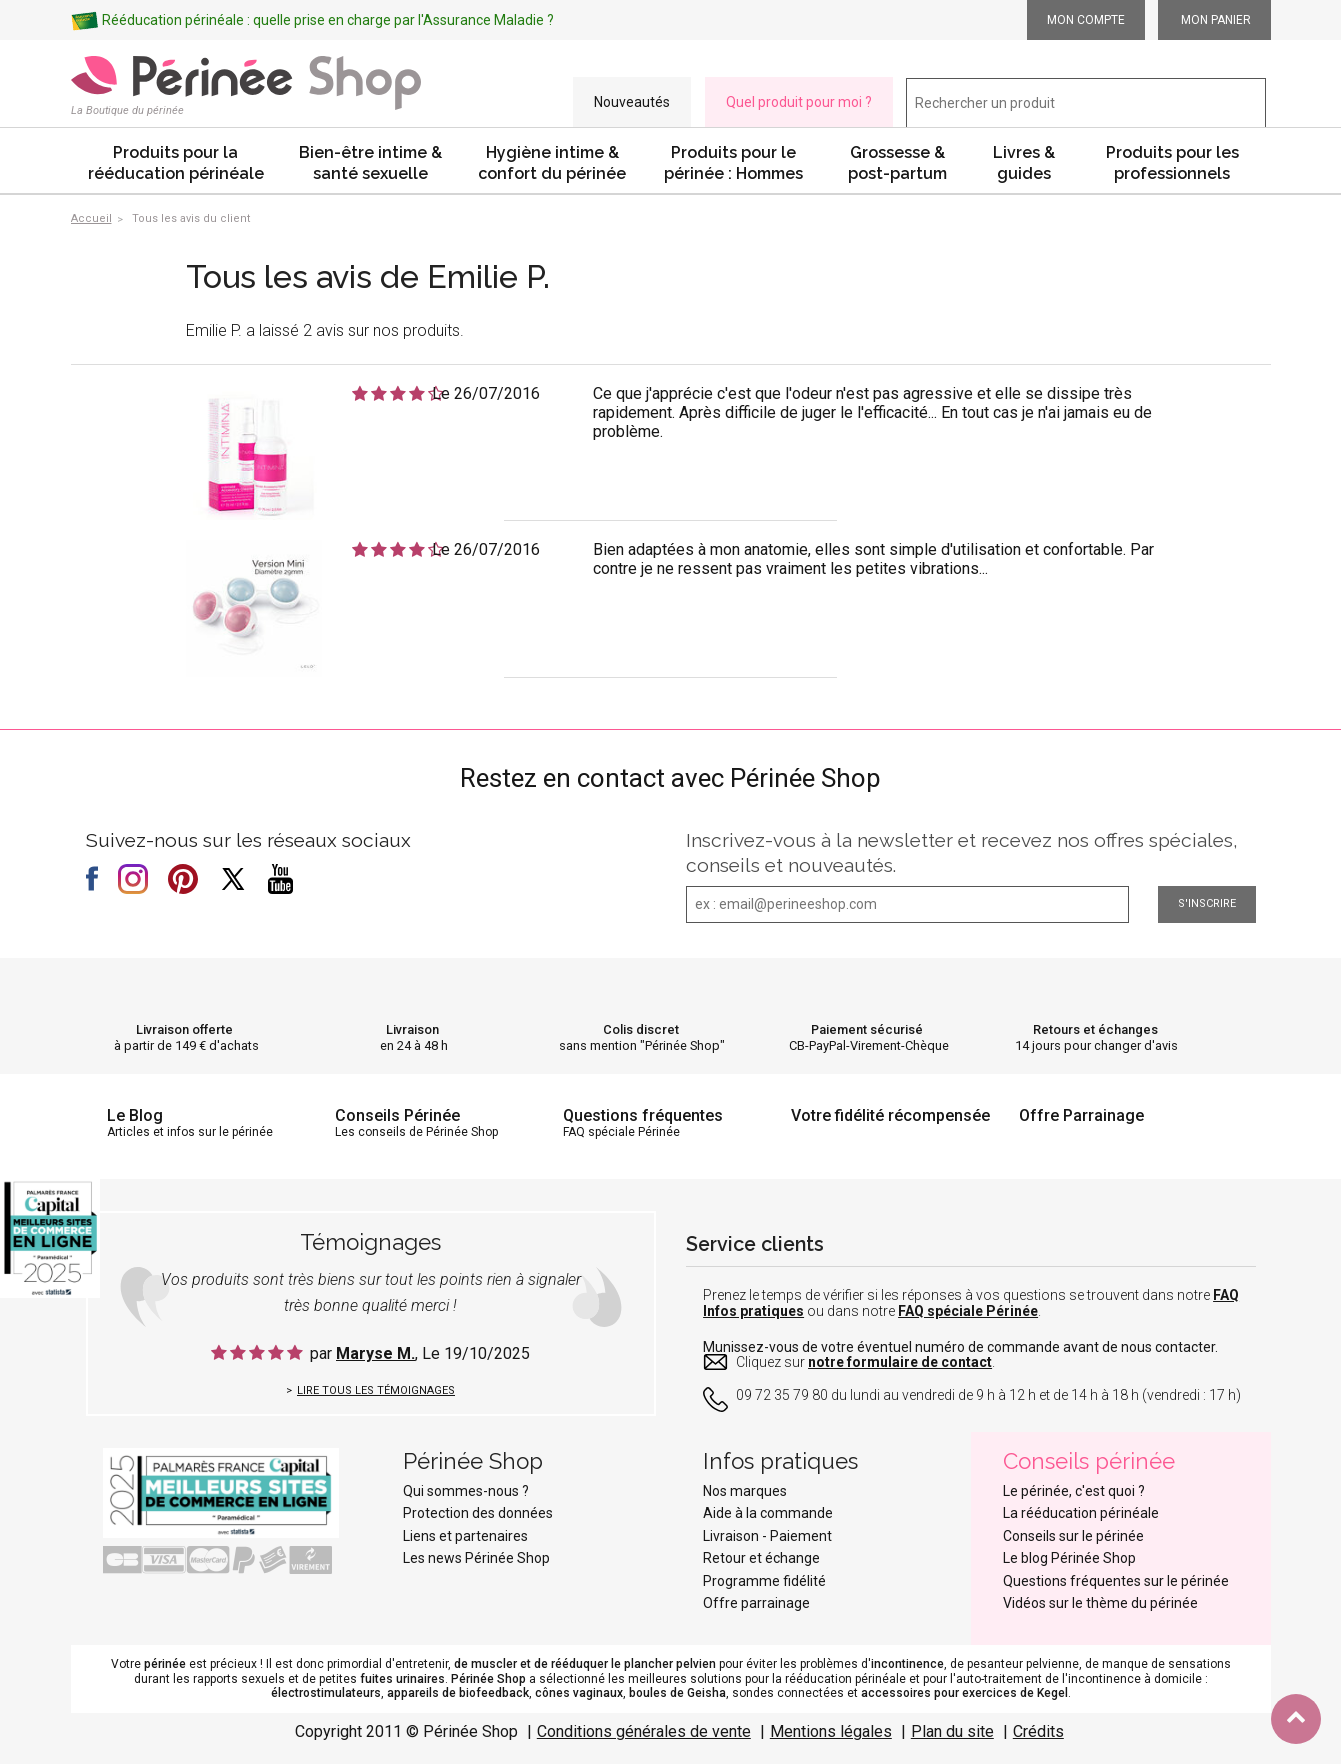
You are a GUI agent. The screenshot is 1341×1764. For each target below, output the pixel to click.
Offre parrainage (756, 1603)
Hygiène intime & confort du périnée (552, 163)
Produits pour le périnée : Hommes (733, 163)
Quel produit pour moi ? (799, 102)
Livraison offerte (184, 1029)
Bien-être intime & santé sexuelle (370, 163)
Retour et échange (761, 1558)
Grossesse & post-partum (897, 163)
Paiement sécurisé (867, 1029)
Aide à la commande (768, 1513)
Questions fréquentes (643, 1115)
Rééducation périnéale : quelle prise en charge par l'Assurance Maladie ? (328, 20)
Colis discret (641, 1029)
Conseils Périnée (397, 1115)
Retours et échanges (1095, 1029)
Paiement (801, 1536)
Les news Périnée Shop (476, 1558)
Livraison (412, 1029)
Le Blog (135, 1115)
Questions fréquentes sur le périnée (1116, 1581)
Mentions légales (831, 1731)
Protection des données (478, 1513)
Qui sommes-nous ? (466, 1491)
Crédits (1038, 1731)
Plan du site (952, 1731)
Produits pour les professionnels (1172, 163)
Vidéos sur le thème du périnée (1100, 1603)
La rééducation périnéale (1081, 1513)
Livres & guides (1024, 163)
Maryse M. (375, 1353)
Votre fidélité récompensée (890, 1115)
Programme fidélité (764, 1581)
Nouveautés (632, 102)
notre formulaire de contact (900, 1362)
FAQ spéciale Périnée (968, 1311)
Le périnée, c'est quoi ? (1074, 1491)
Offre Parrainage (1081, 1115)
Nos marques (745, 1491)
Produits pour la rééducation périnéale (176, 163)
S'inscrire (1207, 903)
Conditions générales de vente (644, 1731)
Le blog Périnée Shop (1069, 1558)
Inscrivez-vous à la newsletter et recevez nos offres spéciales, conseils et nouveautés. (962, 852)
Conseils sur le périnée (1073, 1536)
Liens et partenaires (465, 1536)
